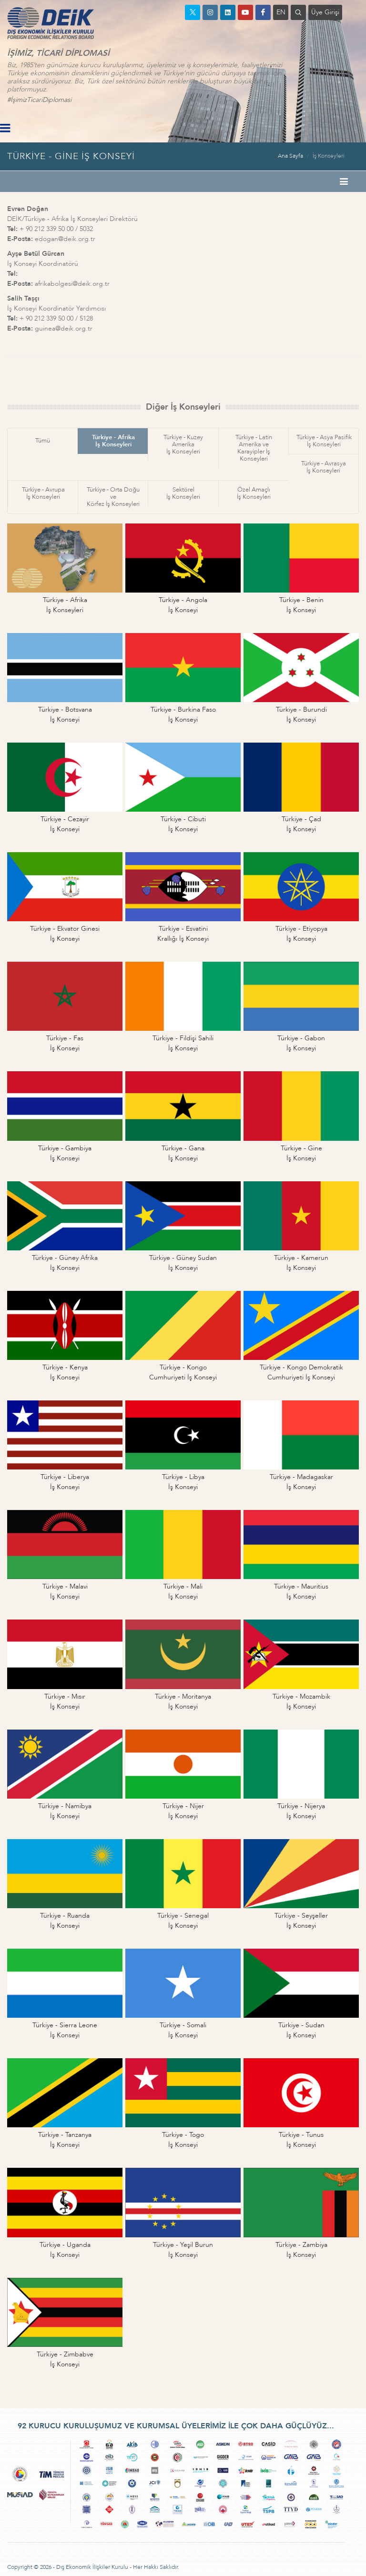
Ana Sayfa (290, 156)
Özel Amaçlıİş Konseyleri (254, 493)
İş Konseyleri (329, 156)
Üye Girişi (325, 12)
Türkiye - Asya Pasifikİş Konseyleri (324, 441)
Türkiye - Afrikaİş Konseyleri (113, 441)
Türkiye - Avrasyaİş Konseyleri (323, 467)
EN (280, 12)
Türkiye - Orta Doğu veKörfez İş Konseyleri (113, 496)
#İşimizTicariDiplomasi (39, 100)
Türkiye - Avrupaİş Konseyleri (43, 493)
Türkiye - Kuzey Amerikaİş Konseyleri (183, 444)
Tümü (42, 440)
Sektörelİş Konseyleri (183, 493)
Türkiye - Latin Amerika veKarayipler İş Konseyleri (253, 448)
